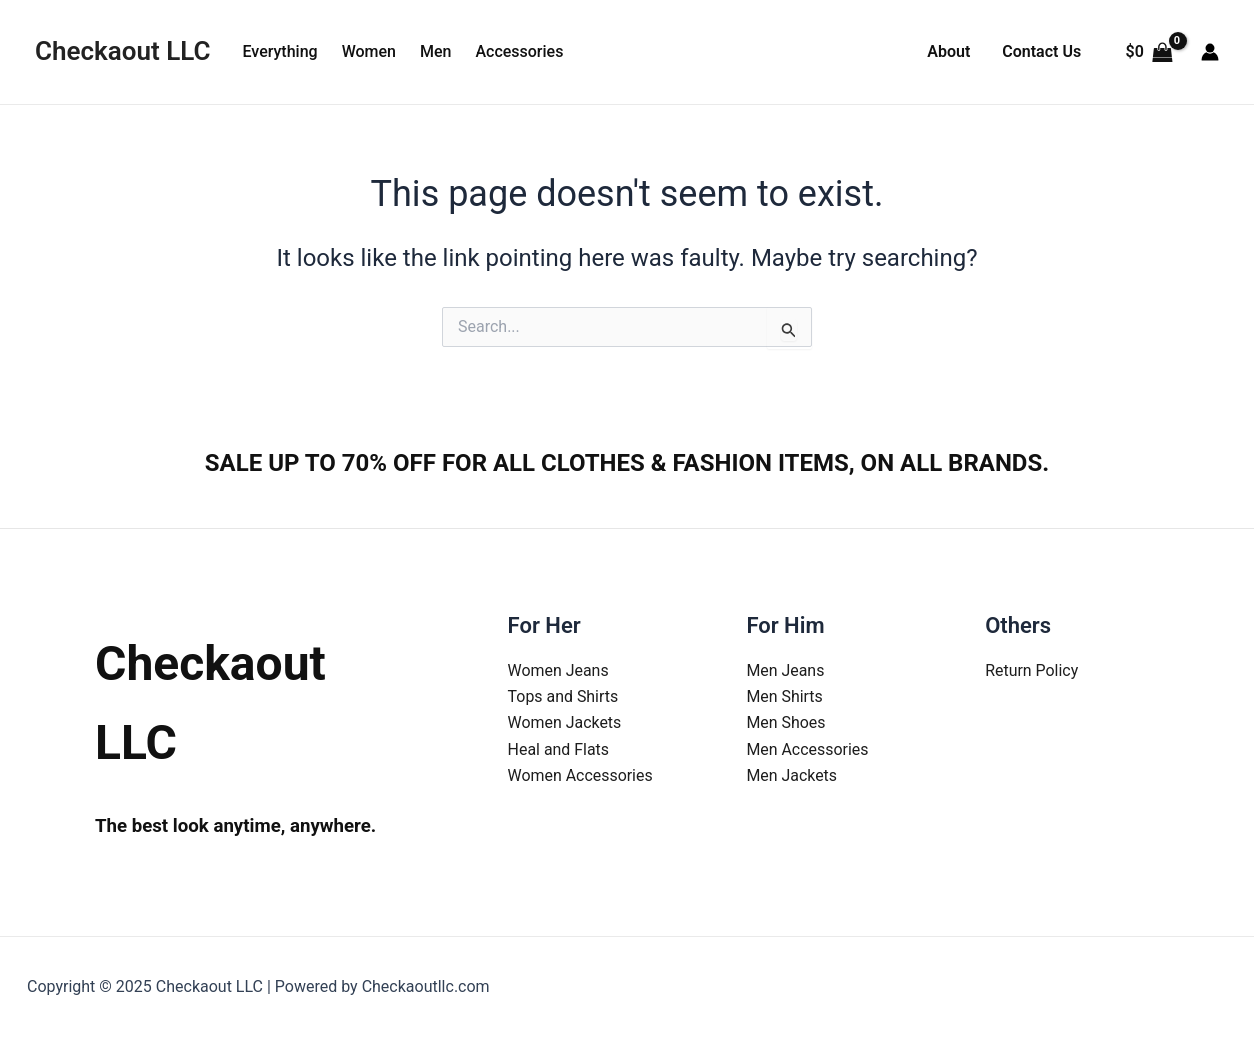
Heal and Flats (559, 749)
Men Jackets (791, 775)
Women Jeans (559, 670)
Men (435, 51)
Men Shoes (785, 722)
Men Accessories (807, 749)
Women (369, 51)
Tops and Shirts (563, 696)
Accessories (519, 51)
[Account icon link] (1210, 52)
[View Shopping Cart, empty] (1149, 52)
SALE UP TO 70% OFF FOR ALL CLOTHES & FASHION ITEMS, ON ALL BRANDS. (627, 463)
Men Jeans (785, 670)
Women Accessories (581, 775)
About (948, 51)
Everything (279, 51)
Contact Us (1041, 51)
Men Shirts (784, 696)
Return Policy (1031, 670)
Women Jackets (565, 722)
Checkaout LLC (122, 51)
